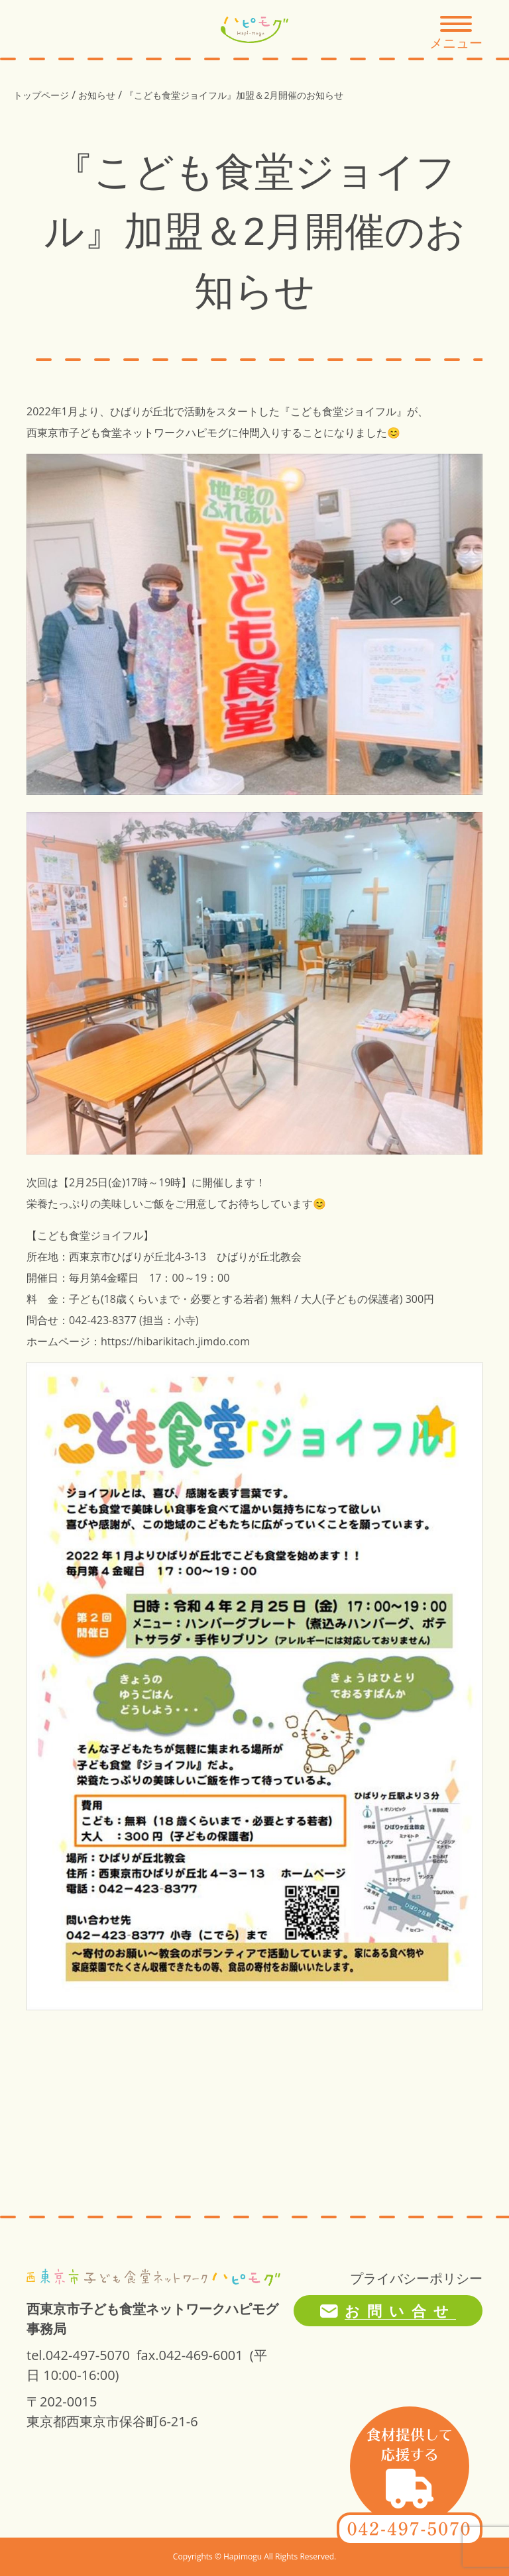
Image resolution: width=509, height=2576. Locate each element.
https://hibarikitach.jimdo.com (175, 1341)
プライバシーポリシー (416, 2278)
